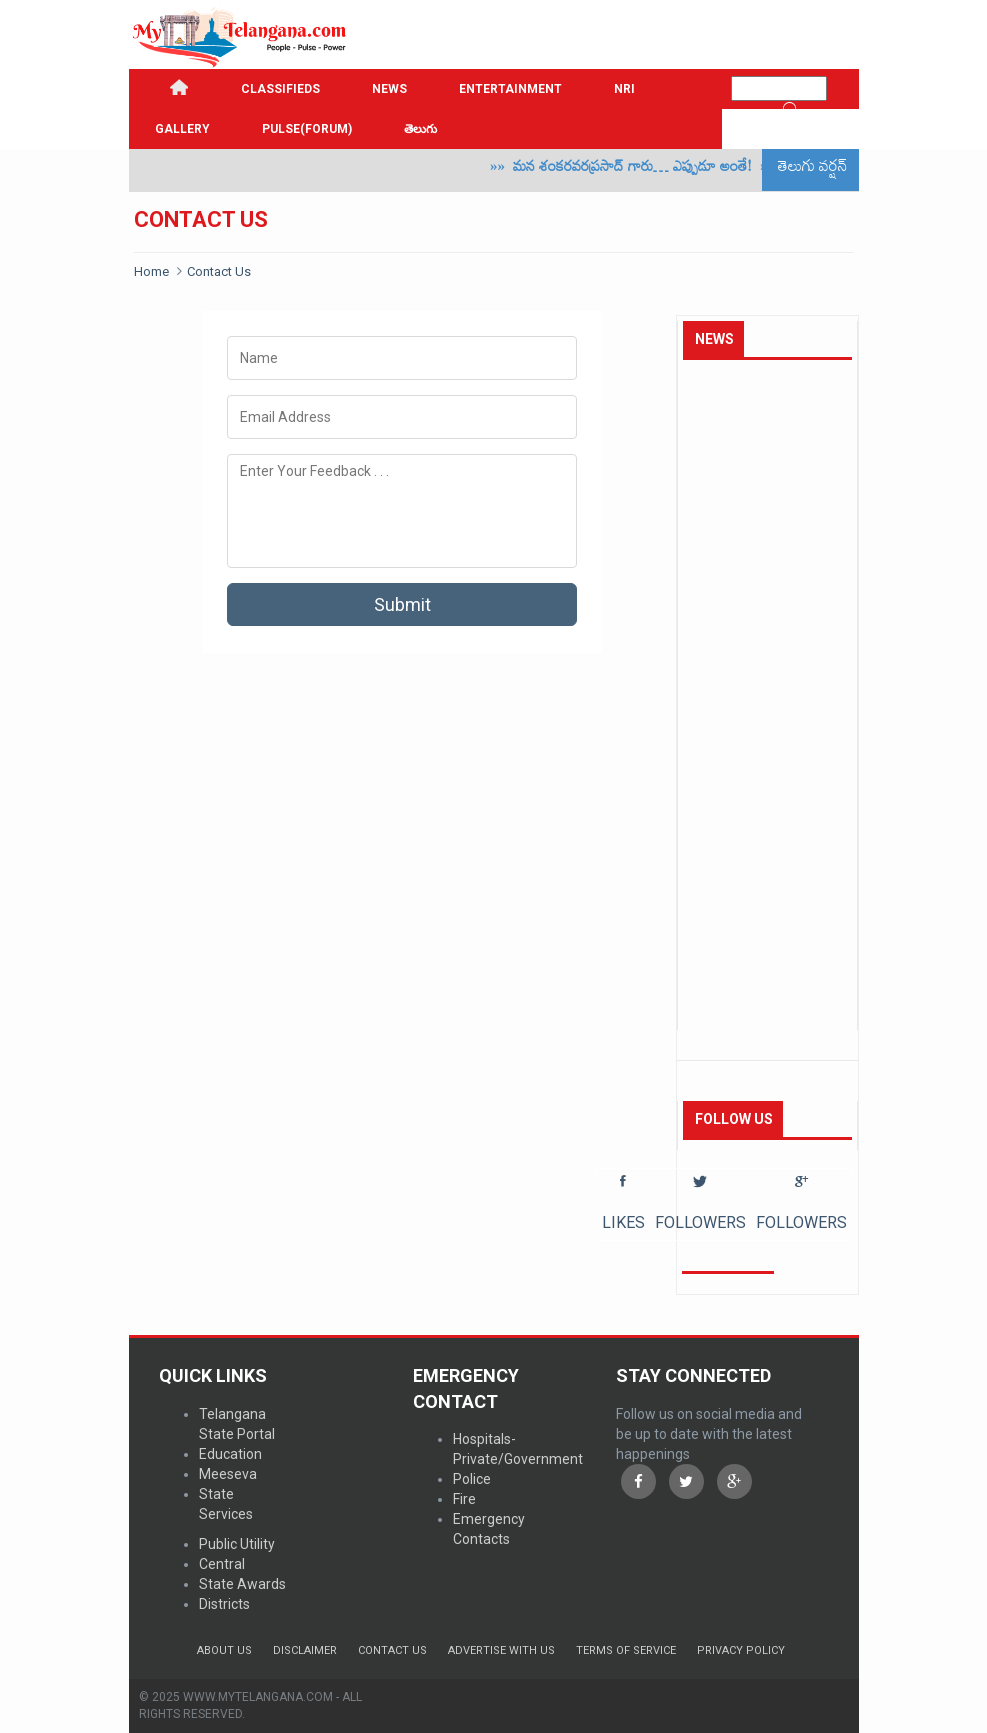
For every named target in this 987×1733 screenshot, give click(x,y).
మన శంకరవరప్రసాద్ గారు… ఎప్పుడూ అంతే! (645, 170)
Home (151, 271)
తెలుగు (420, 129)
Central (222, 1564)
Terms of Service (626, 1650)
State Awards (242, 1584)
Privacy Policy (741, 1650)
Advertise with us (501, 1650)
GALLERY (182, 129)
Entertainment (510, 89)
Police (472, 1479)
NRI (624, 89)
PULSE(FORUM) (307, 129)
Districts (224, 1604)
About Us (224, 1650)
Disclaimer (305, 1650)
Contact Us (219, 271)
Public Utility (237, 1544)
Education (230, 1454)
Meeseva (228, 1474)
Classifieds (280, 89)
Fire (464, 1499)
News (389, 89)
